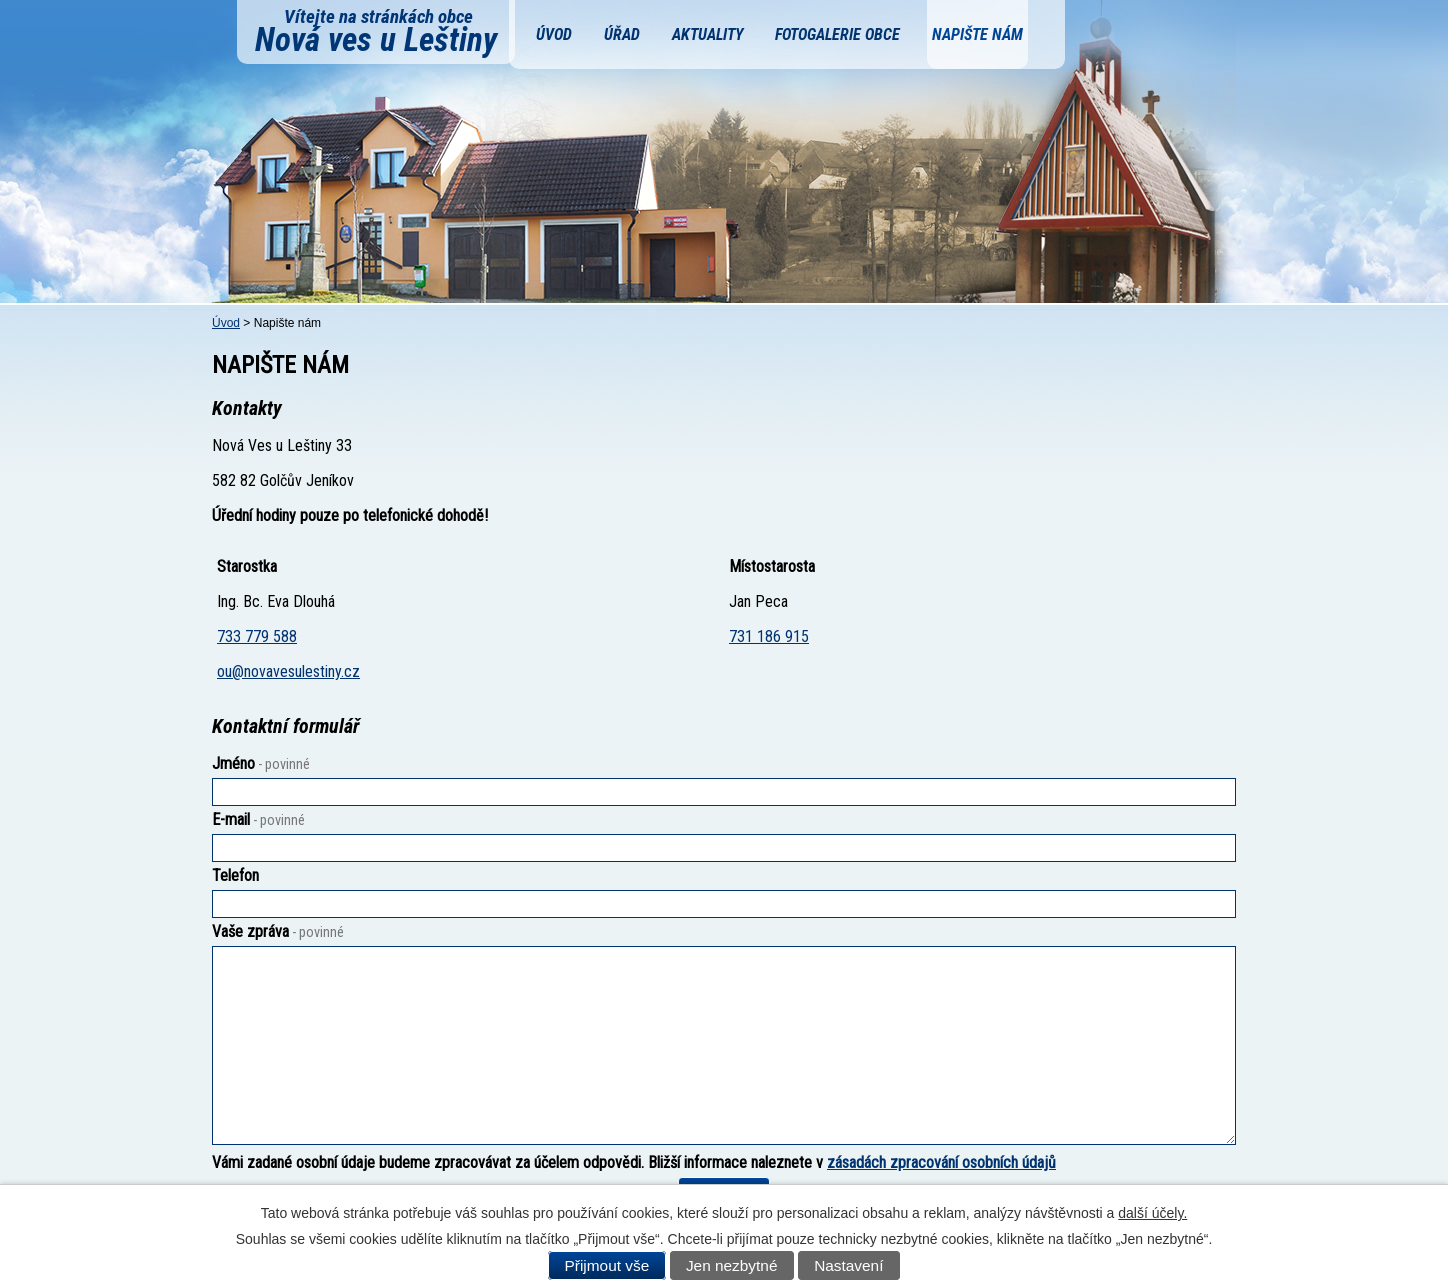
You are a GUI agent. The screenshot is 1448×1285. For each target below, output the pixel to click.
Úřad (622, 34)
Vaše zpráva (278, 931)
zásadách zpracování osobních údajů (941, 1162)
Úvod (554, 34)
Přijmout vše (607, 1265)
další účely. (1152, 1213)
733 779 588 (257, 636)
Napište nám (977, 34)
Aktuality (707, 34)
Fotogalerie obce (837, 34)
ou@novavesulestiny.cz (288, 671)
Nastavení (848, 1265)
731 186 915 (769, 636)
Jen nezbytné (732, 1265)
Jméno (261, 763)
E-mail (258, 819)
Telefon (235, 875)
